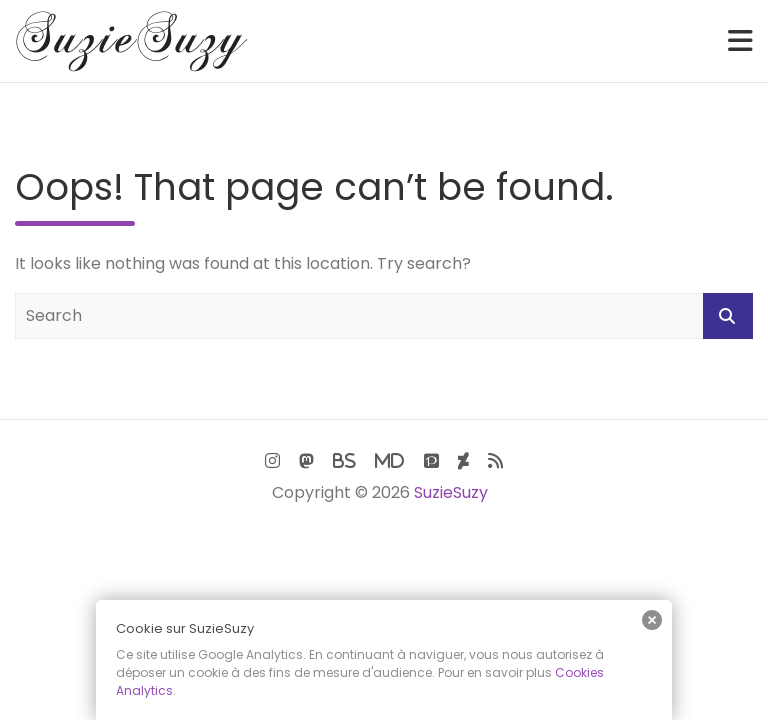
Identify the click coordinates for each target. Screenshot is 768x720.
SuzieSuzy (451, 492)
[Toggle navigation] (740, 41)
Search (728, 316)
